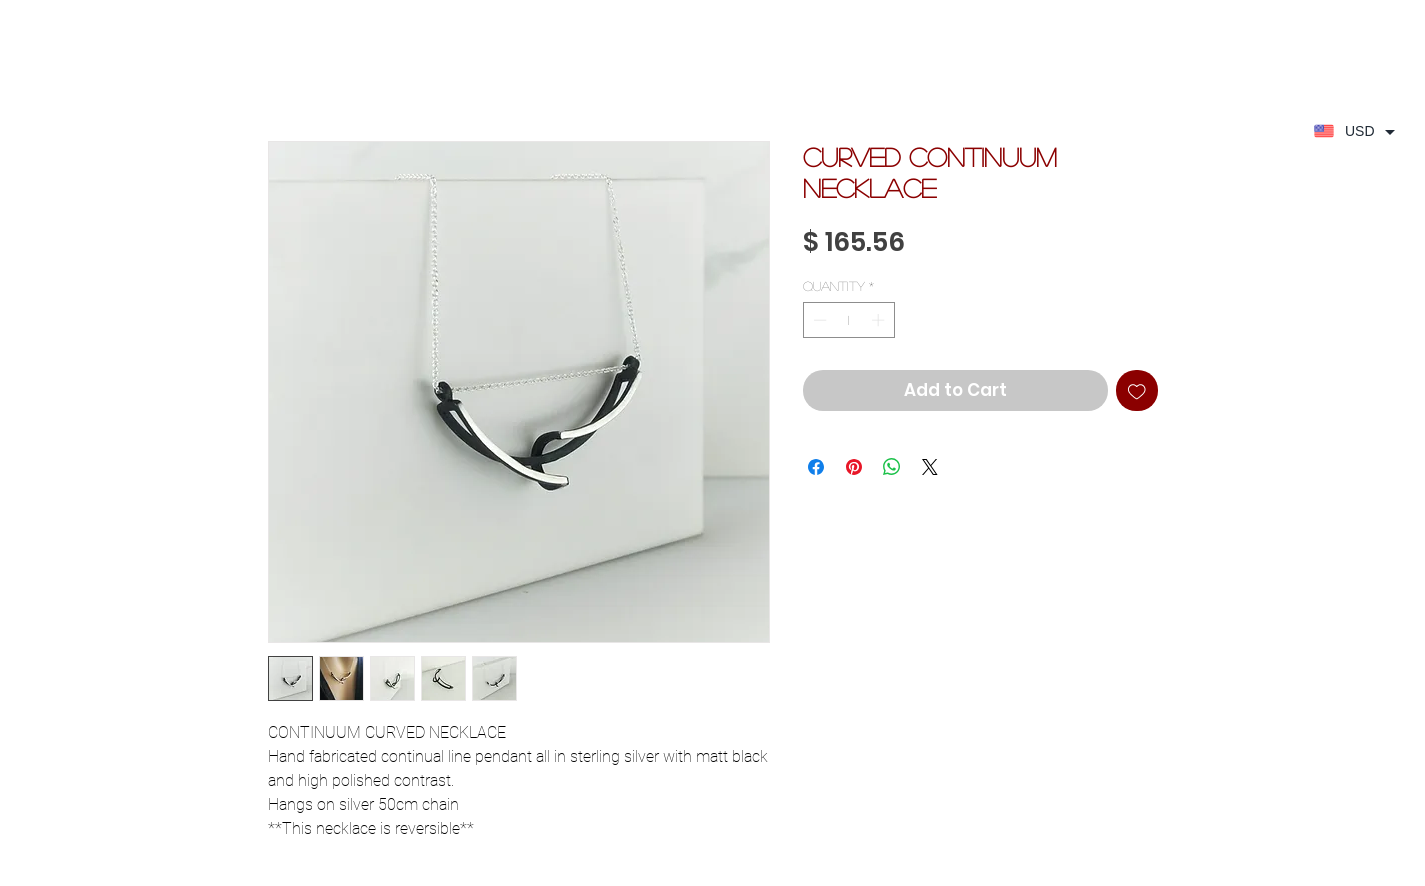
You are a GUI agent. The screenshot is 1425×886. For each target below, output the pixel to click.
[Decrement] (818, 320)
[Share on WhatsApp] (892, 467)
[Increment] (880, 320)
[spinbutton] (848, 320)
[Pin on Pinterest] (854, 467)
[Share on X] (930, 467)
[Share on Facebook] (816, 467)
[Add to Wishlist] (1137, 391)
